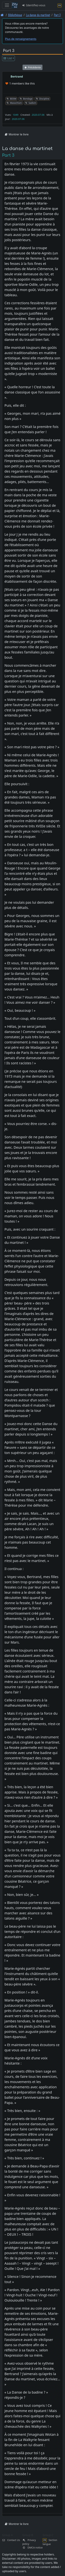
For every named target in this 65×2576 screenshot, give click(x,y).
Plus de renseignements (20, 39)
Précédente (32, 67)
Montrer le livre (16, 134)
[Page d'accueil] (2, 15)
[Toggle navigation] (7, 5)
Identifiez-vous (33, 5)
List (7, 58)
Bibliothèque (15, 15)
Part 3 (57, 15)
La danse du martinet (38, 15)
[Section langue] (59, 5)
